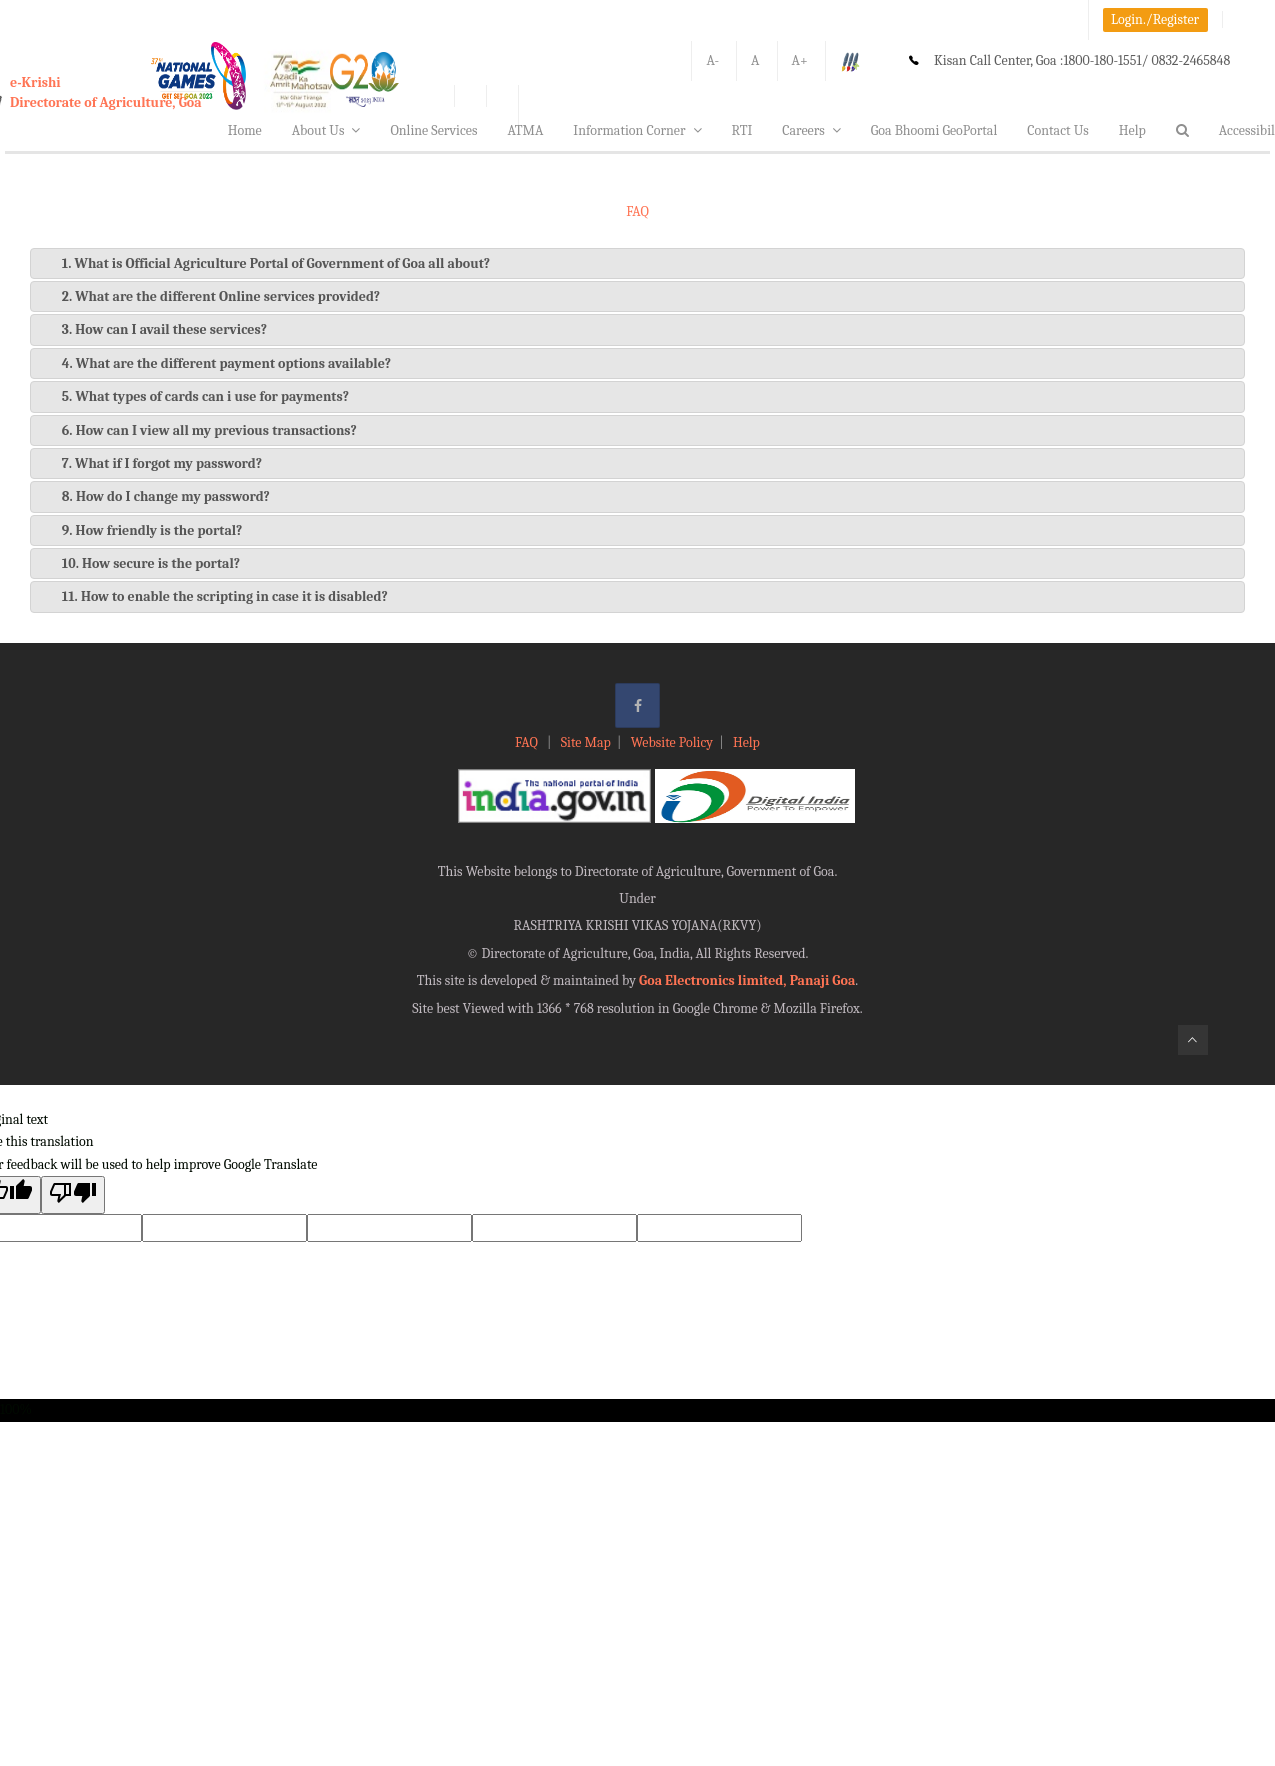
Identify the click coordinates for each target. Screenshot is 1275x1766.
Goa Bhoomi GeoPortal (934, 130)
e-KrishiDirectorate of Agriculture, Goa (106, 92)
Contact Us (1058, 130)
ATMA (525, 130)
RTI (742, 130)
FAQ (528, 742)
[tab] (637, 263)
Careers (811, 130)
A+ (800, 60)
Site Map (586, 742)
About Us (326, 130)
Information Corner (637, 130)
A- (712, 60)
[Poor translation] (73, 1194)
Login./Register (1155, 19)
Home (245, 130)
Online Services (433, 130)
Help (1132, 130)
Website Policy (672, 742)
